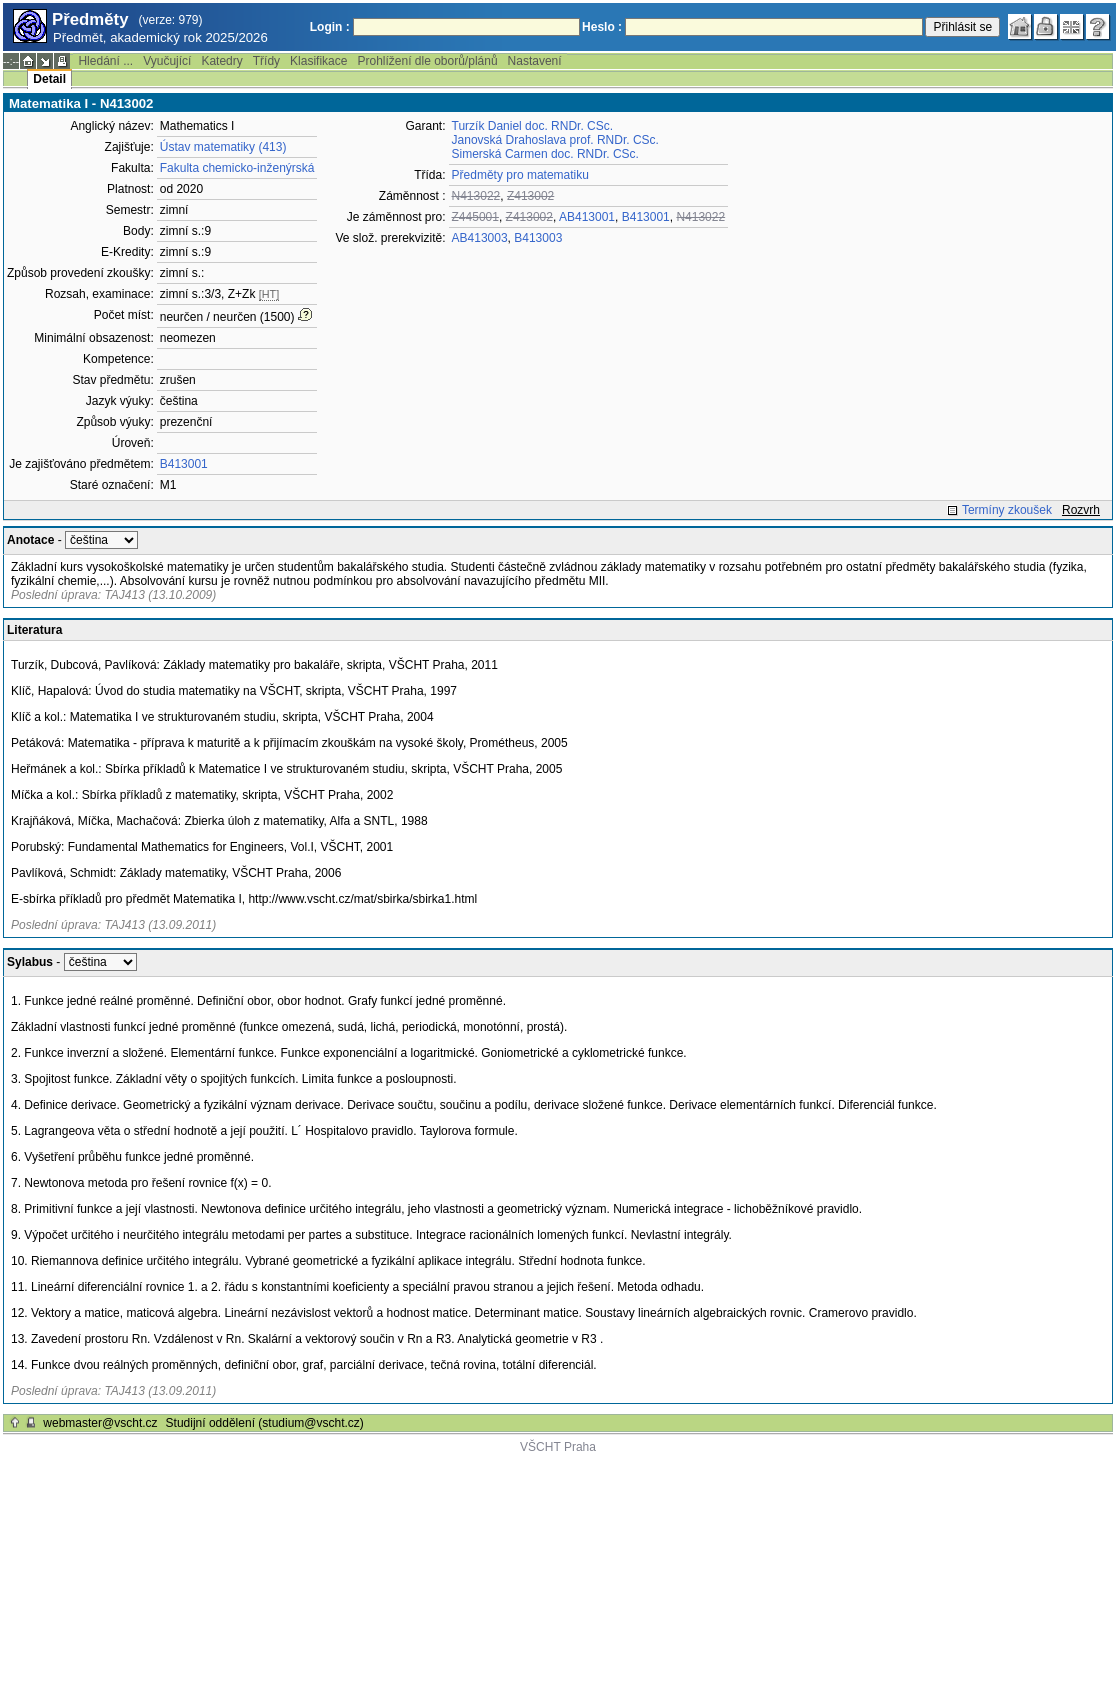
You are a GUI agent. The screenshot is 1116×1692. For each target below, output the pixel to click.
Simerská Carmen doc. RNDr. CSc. (545, 154)
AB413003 (480, 238)
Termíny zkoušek (1007, 510)
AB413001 (587, 217)
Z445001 (475, 217)
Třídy (266, 61)
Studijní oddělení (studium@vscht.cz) (265, 1423)
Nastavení (535, 61)
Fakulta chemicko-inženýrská (237, 168)
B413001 (184, 464)
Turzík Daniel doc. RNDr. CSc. (533, 126)
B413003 (538, 238)
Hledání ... (105, 61)
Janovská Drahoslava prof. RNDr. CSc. (555, 140)
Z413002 (530, 196)
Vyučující (167, 61)
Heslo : (602, 27)
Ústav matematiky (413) (223, 147)
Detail (49, 79)
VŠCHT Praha (558, 1447)
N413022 (476, 196)
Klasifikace (318, 61)
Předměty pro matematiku (520, 175)
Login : (330, 27)
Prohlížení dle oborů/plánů (427, 61)
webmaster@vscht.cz (100, 1423)
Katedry (221, 61)
